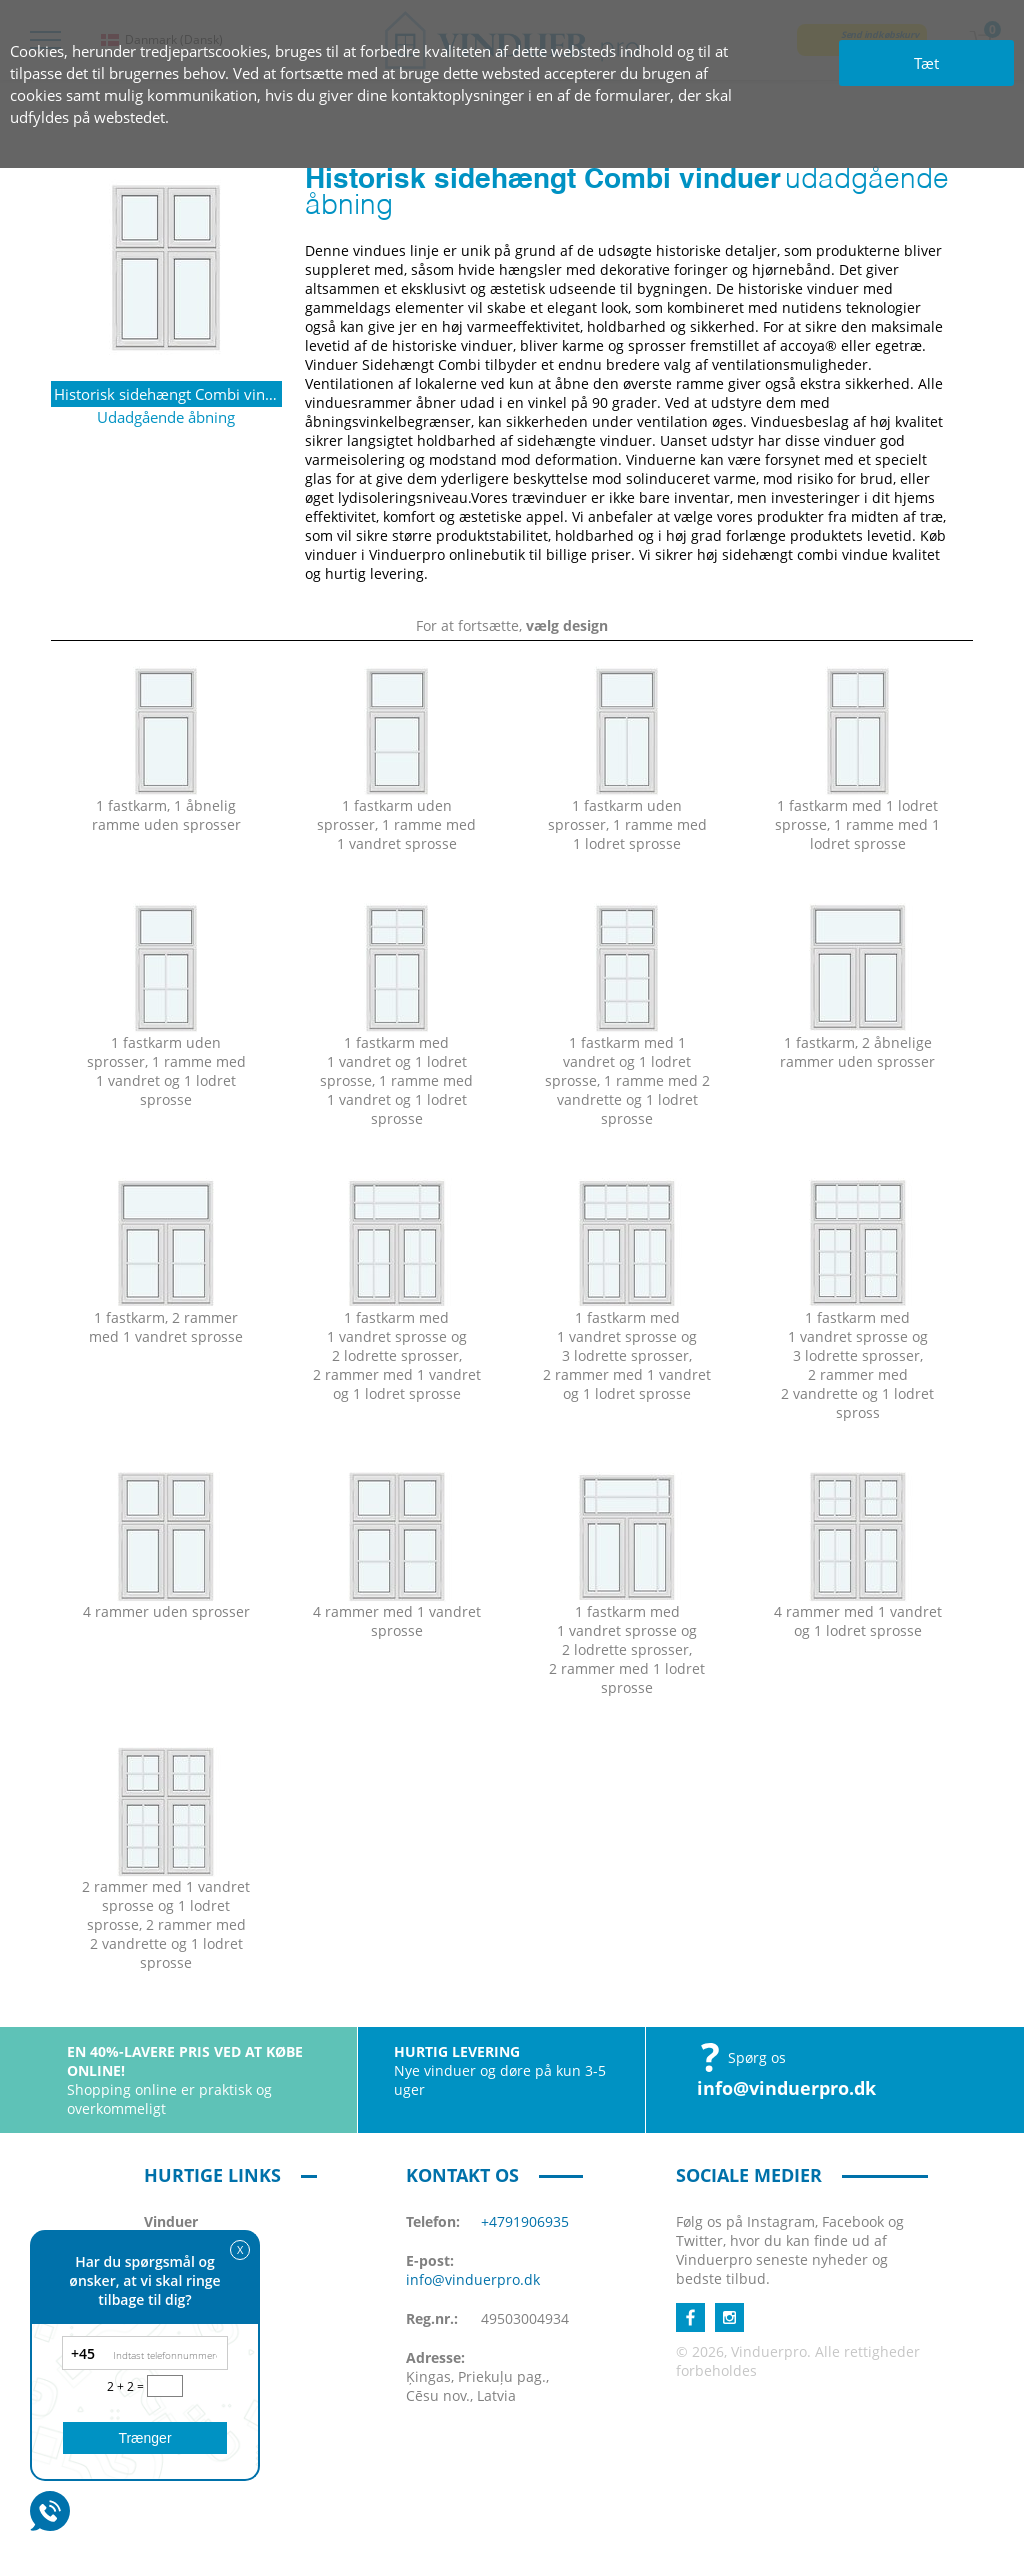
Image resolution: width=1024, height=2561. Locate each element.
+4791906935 (525, 2221)
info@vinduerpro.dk (786, 2088)
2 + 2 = (127, 2386)
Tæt (926, 63)
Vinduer (171, 2221)
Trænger (144, 2438)
